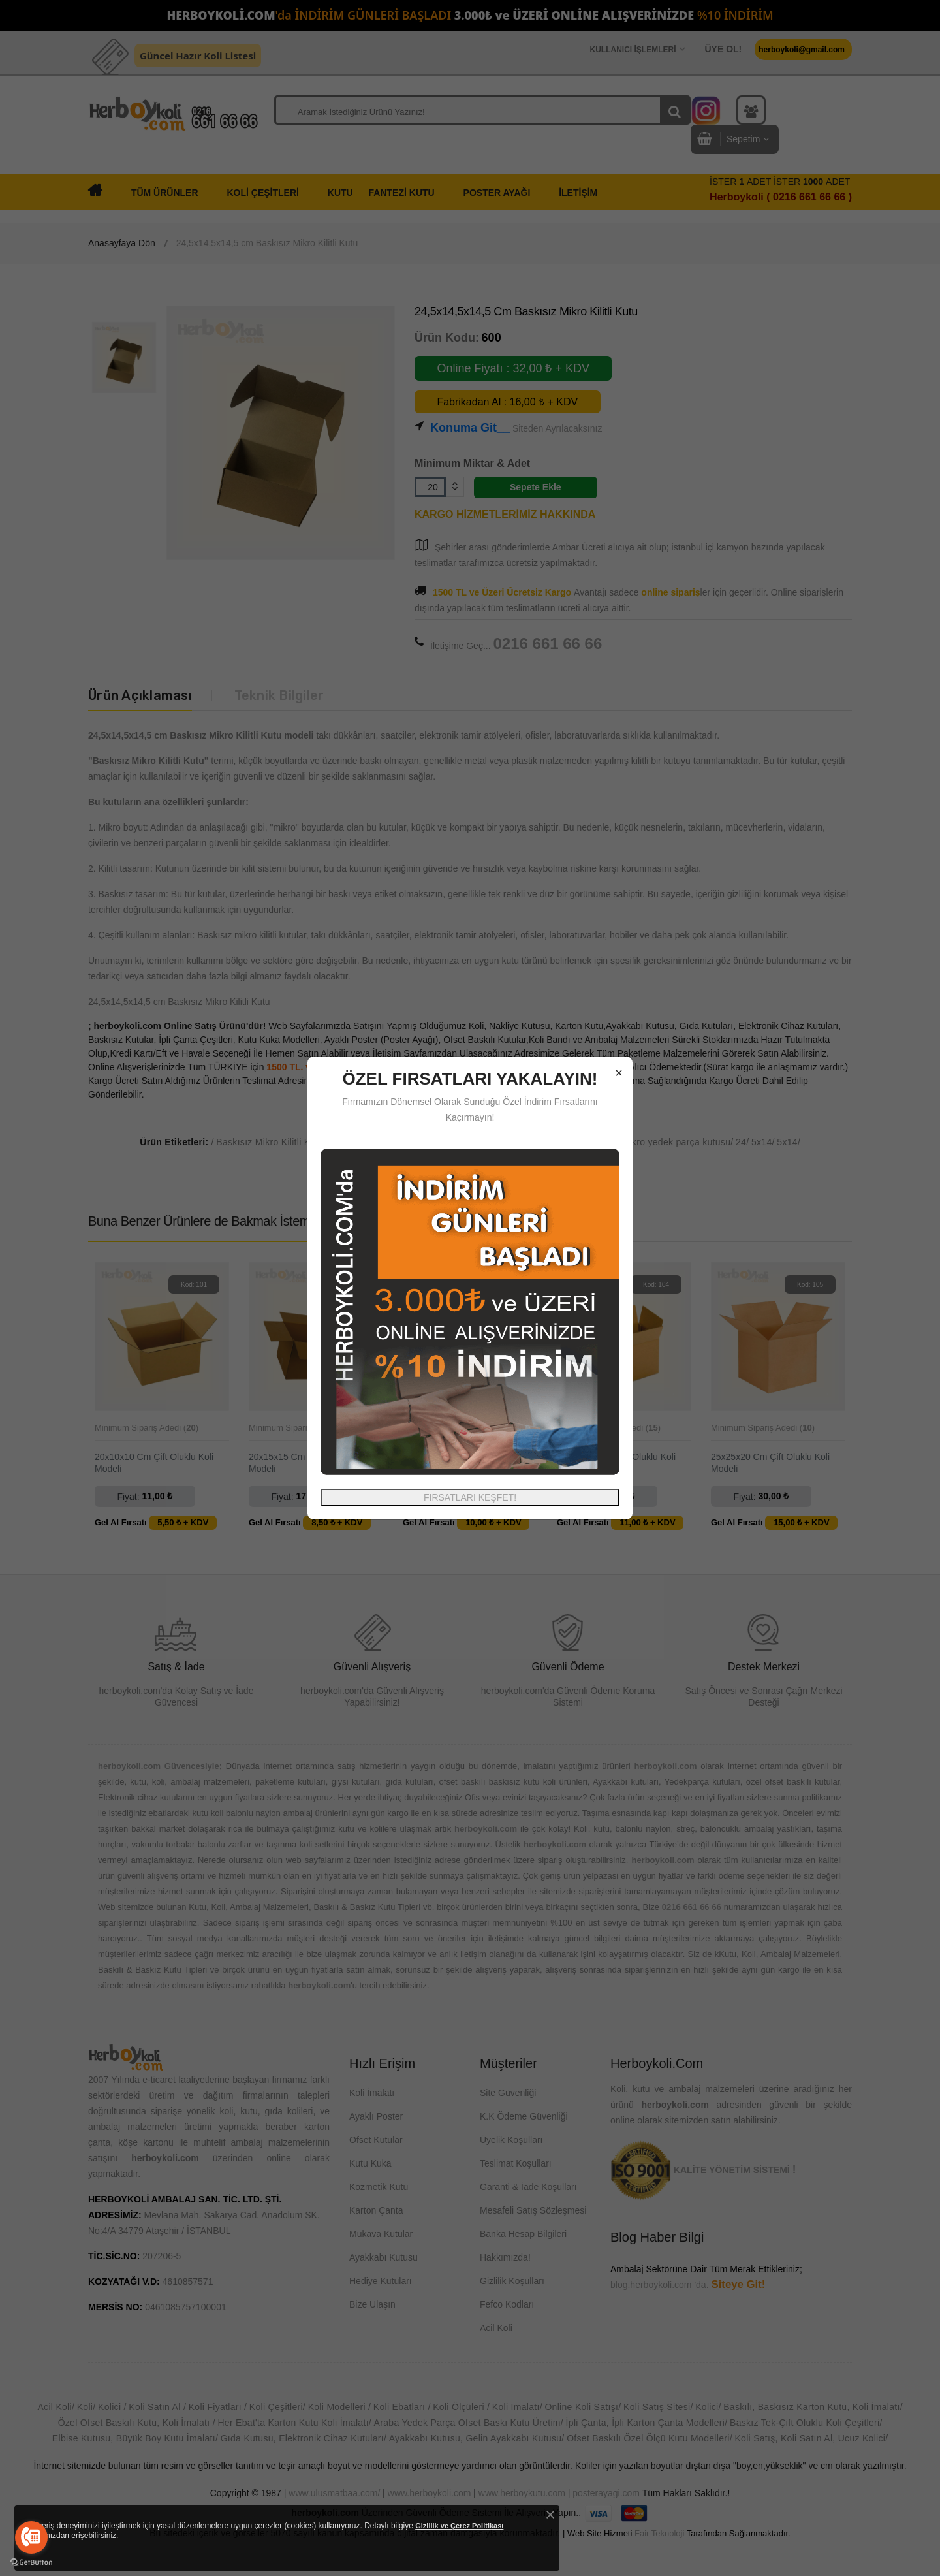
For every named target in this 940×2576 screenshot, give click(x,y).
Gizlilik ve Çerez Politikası (459, 2526)
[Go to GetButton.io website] (31, 2562)
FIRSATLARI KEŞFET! (470, 1497)
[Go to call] (31, 2537)
